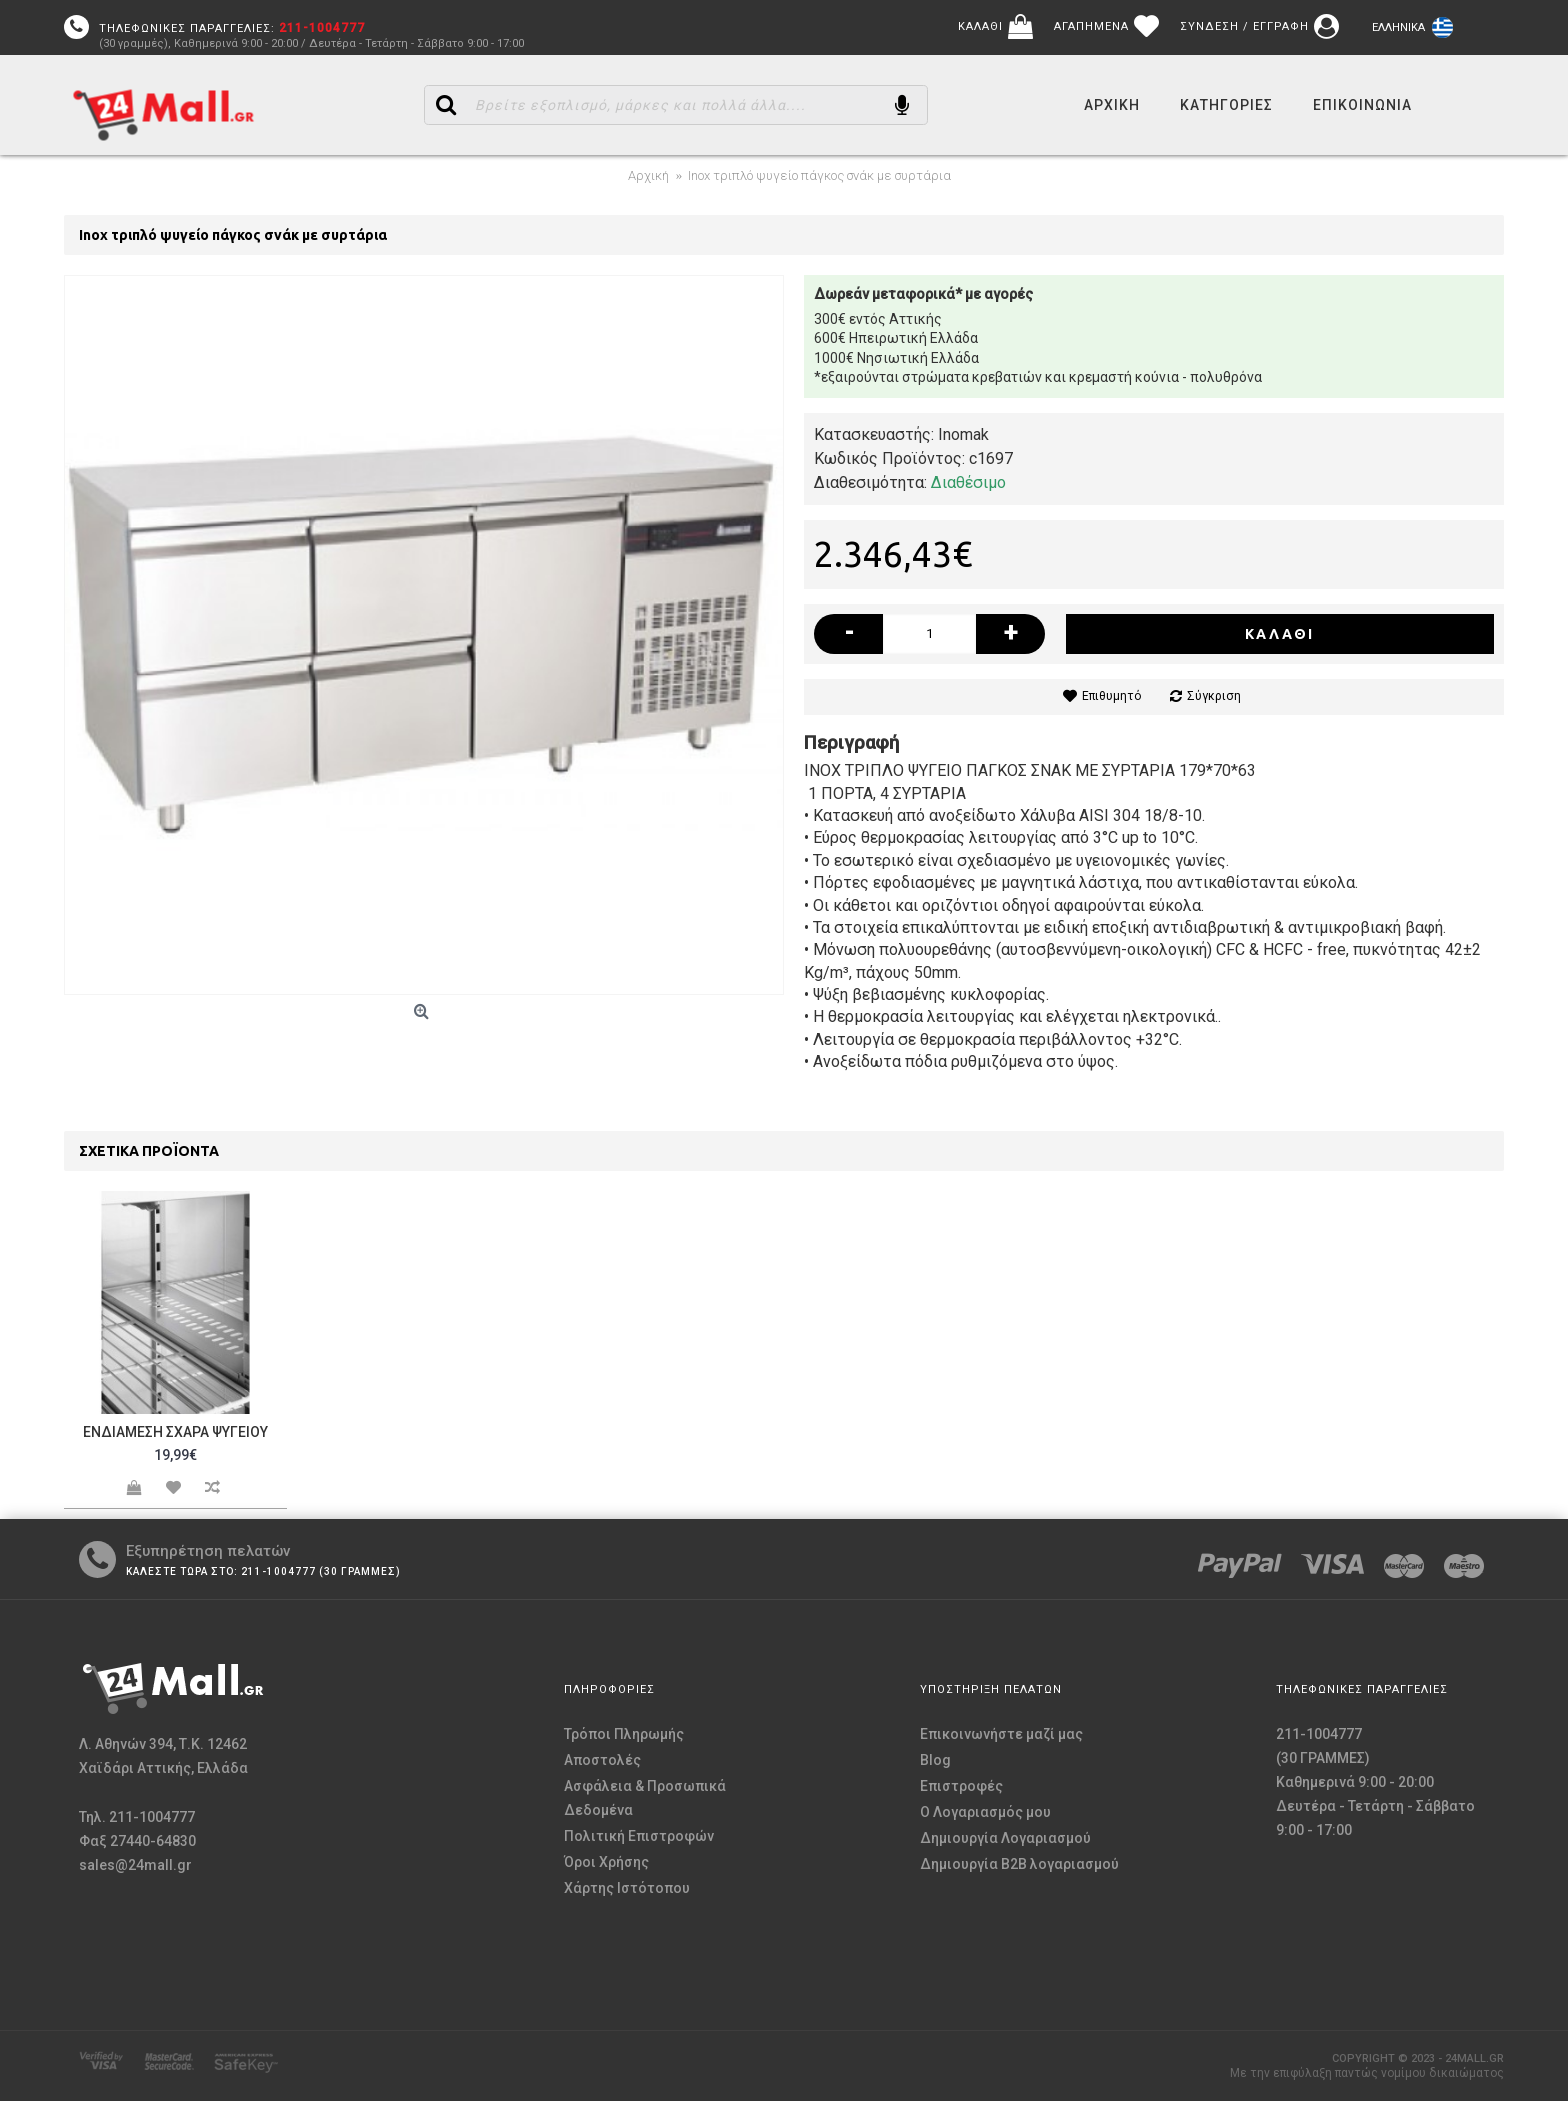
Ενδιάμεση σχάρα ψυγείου (175, 1432)
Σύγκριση (1214, 696)
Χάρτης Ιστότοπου (627, 1888)
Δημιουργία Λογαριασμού (1005, 1838)
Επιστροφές (961, 1786)
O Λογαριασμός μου (985, 1812)
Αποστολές (602, 1760)
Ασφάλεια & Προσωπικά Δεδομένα (645, 1798)
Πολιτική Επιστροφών (639, 1836)
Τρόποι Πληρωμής (624, 1734)
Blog (935, 1760)
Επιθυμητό (1111, 696)
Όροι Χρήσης (606, 1862)
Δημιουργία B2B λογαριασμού (1019, 1864)
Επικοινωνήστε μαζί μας (1001, 1734)
